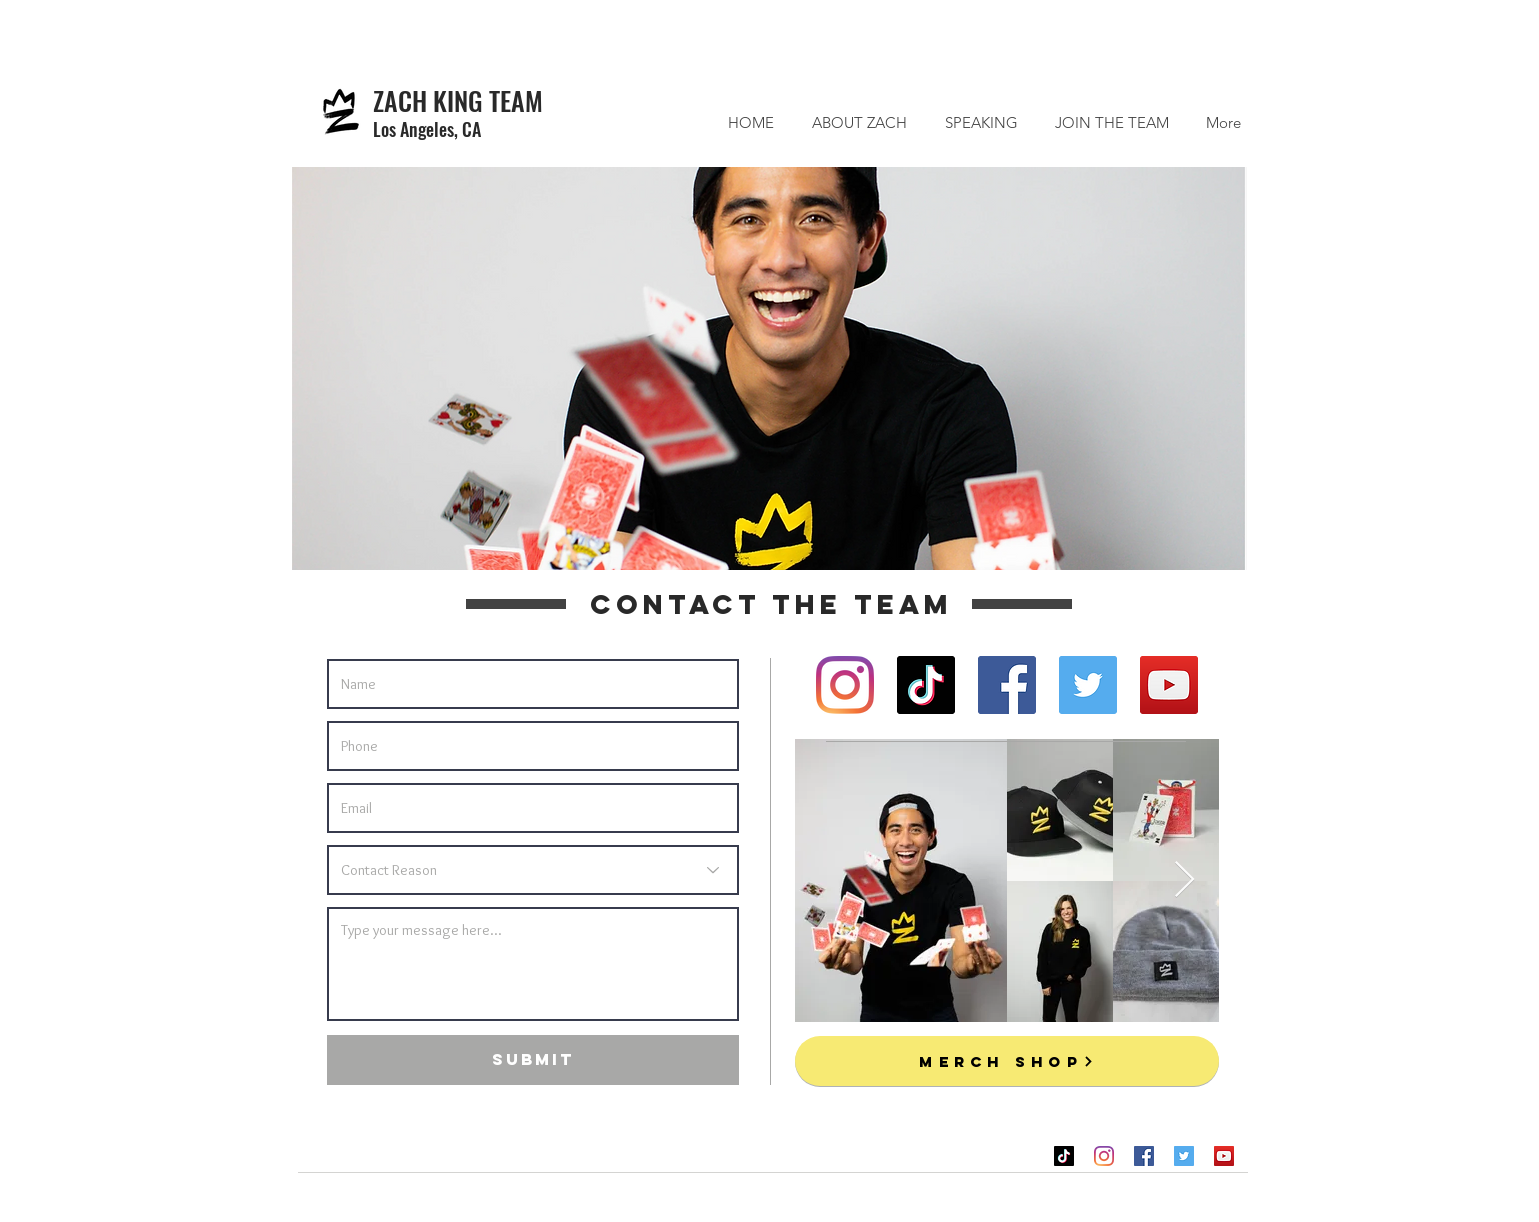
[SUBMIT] (533, 1060)
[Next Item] (1184, 880)
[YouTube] (1169, 685)
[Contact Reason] (533, 870)
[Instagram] (845, 685)
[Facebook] (1007, 685)
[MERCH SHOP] (1007, 1061)
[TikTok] (926, 685)
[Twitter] (1088, 685)
